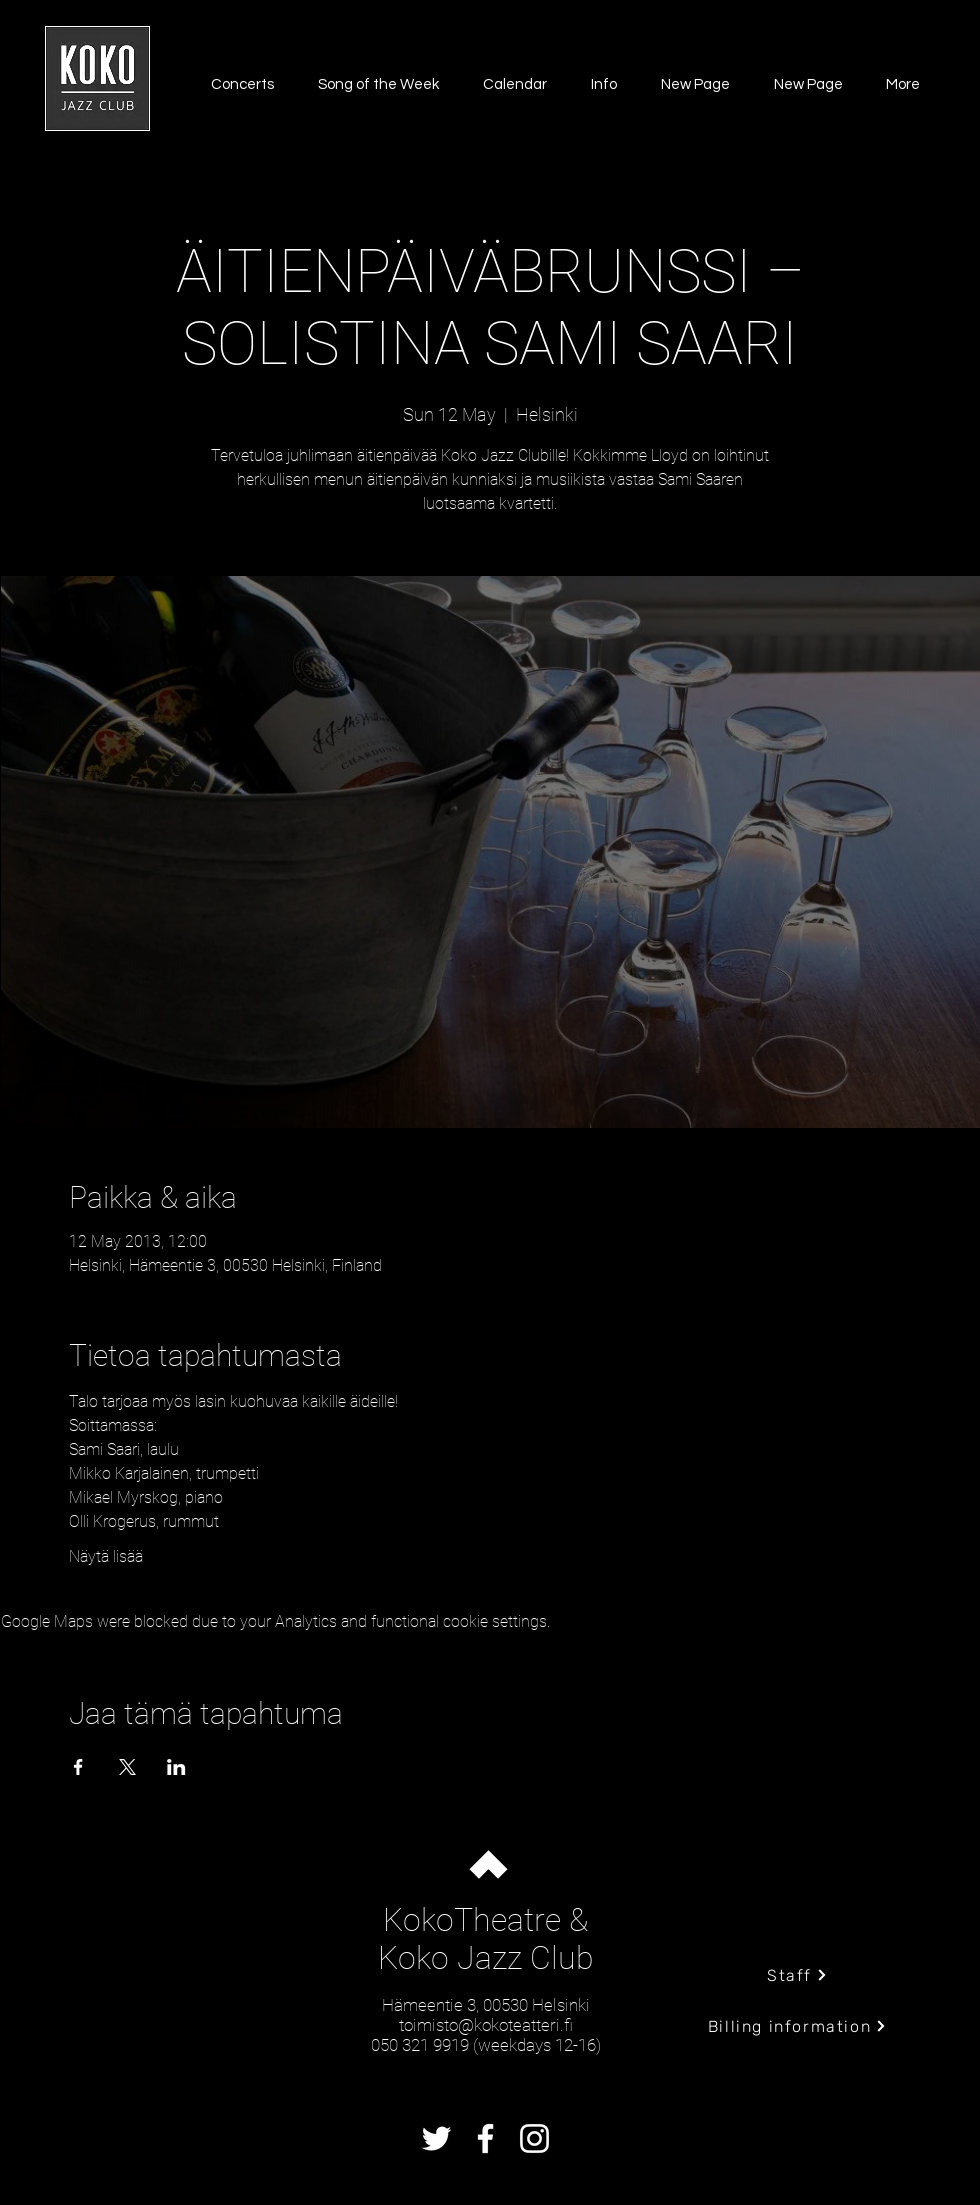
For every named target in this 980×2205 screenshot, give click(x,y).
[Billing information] (797, 2026)
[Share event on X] (127, 1767)
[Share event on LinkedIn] (176, 1767)
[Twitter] (436, 2138)
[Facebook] (485, 2138)
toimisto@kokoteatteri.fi (486, 2025)
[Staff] (797, 1975)
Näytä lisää (106, 1556)
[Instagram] (534, 2138)
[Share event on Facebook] (78, 1767)
